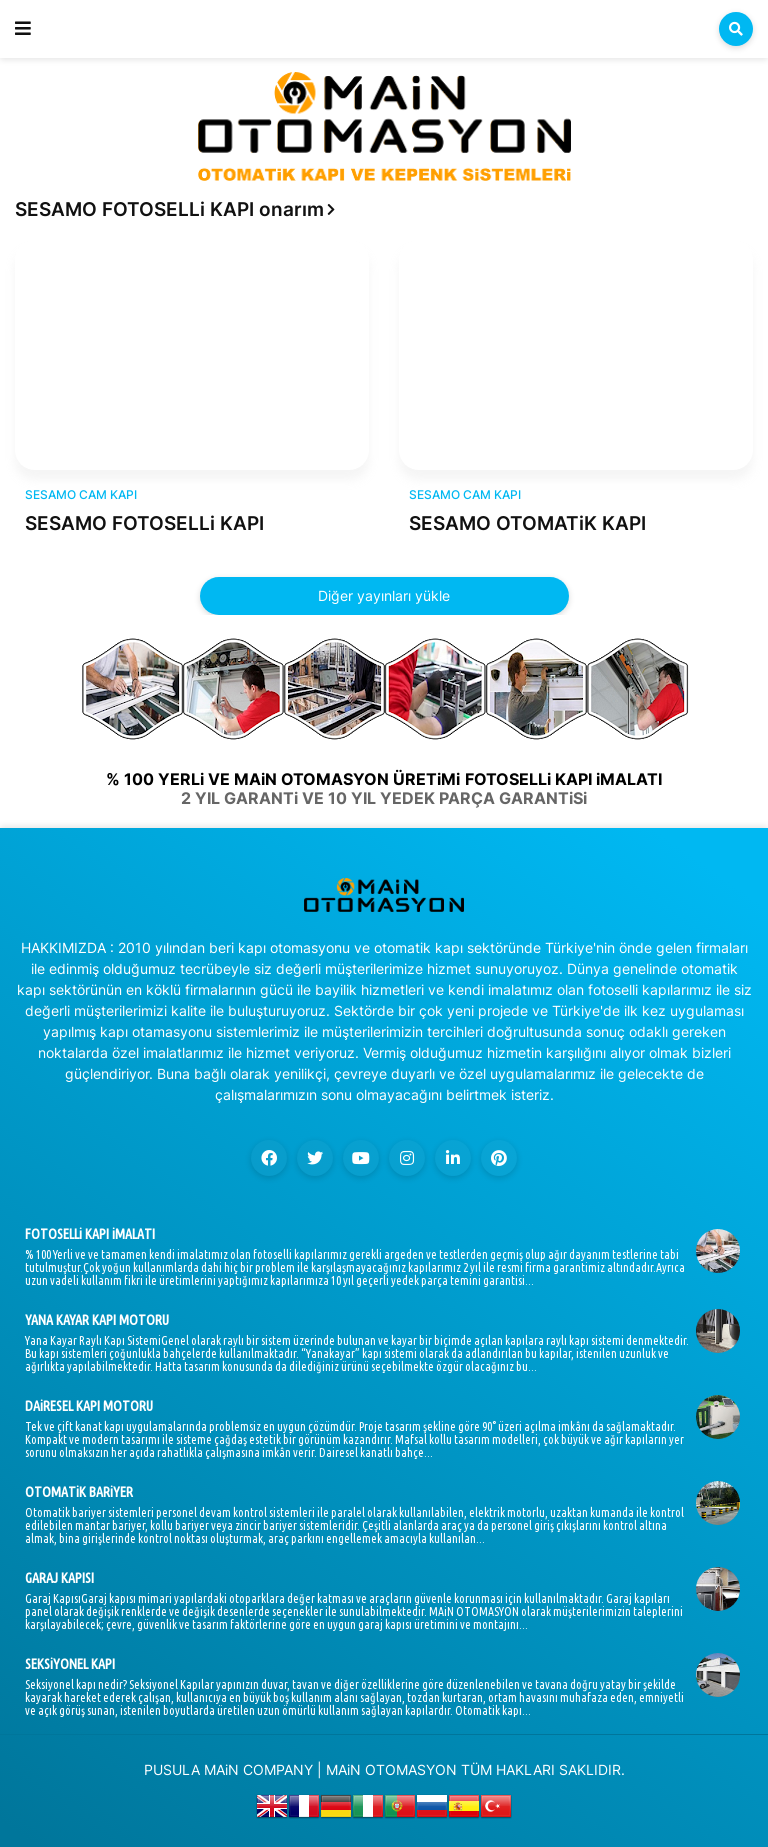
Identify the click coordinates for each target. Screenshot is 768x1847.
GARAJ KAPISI (59, 1578)
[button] (23, 29)
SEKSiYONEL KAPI (70, 1664)
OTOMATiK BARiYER (79, 1492)
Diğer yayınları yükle (384, 595)
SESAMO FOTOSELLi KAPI (144, 523)
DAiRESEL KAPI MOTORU (89, 1406)
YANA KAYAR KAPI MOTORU (97, 1320)
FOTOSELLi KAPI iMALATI (90, 1234)
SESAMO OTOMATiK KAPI (527, 523)
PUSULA (172, 1769)
